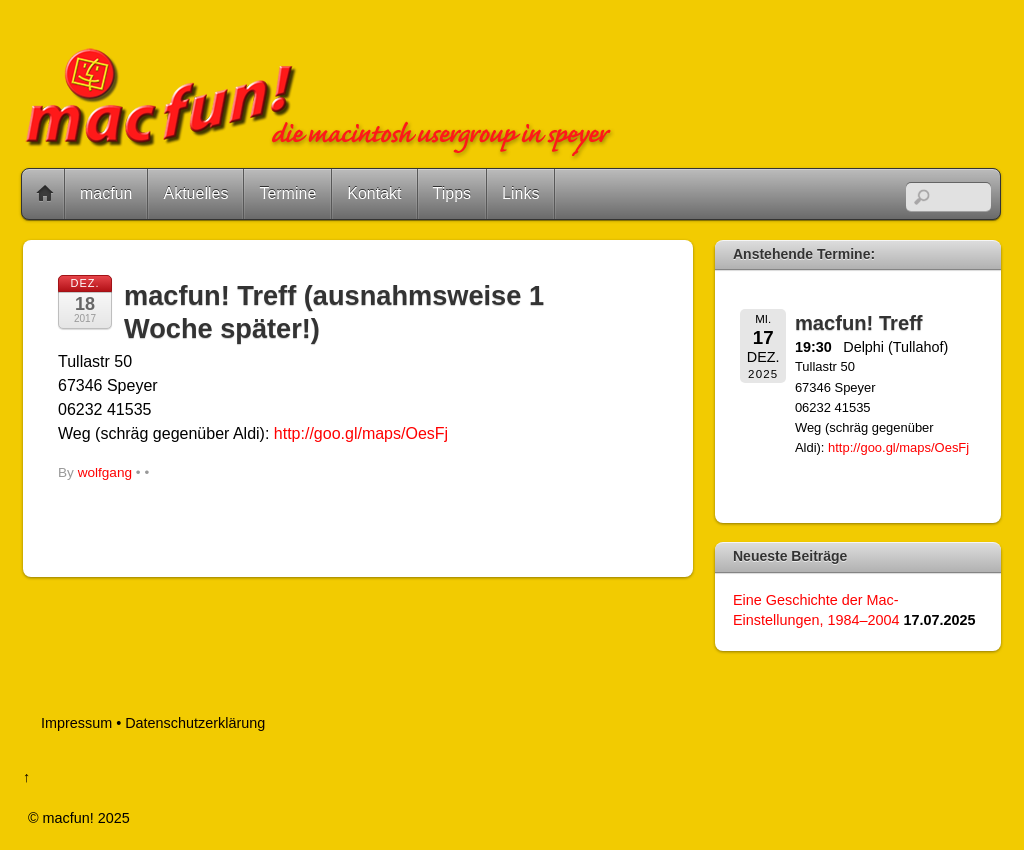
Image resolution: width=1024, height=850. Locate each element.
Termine (287, 193)
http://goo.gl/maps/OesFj (361, 433)
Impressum (76, 723)
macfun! (68, 818)
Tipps (452, 193)
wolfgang (105, 472)
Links (520, 193)
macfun (106, 193)
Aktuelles (195, 193)
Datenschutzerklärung (195, 723)
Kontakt (374, 193)
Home (45, 194)
